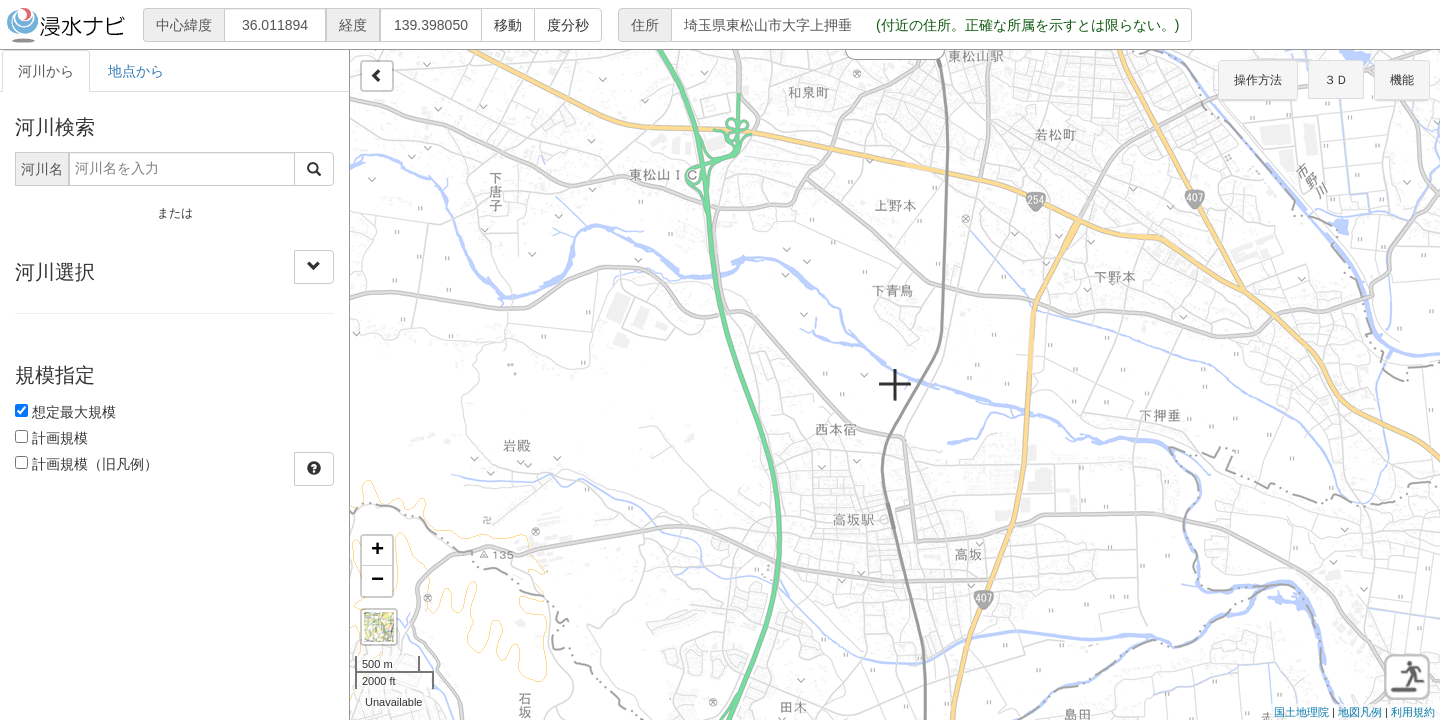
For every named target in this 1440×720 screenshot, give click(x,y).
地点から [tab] (136, 71)
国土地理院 (1301, 712)
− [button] (377, 581)
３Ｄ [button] (1336, 80)
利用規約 (1413, 712)
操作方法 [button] (1258, 80)
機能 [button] (1402, 80)
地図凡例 (1360, 712)
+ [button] (377, 551)
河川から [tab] (46, 71)
